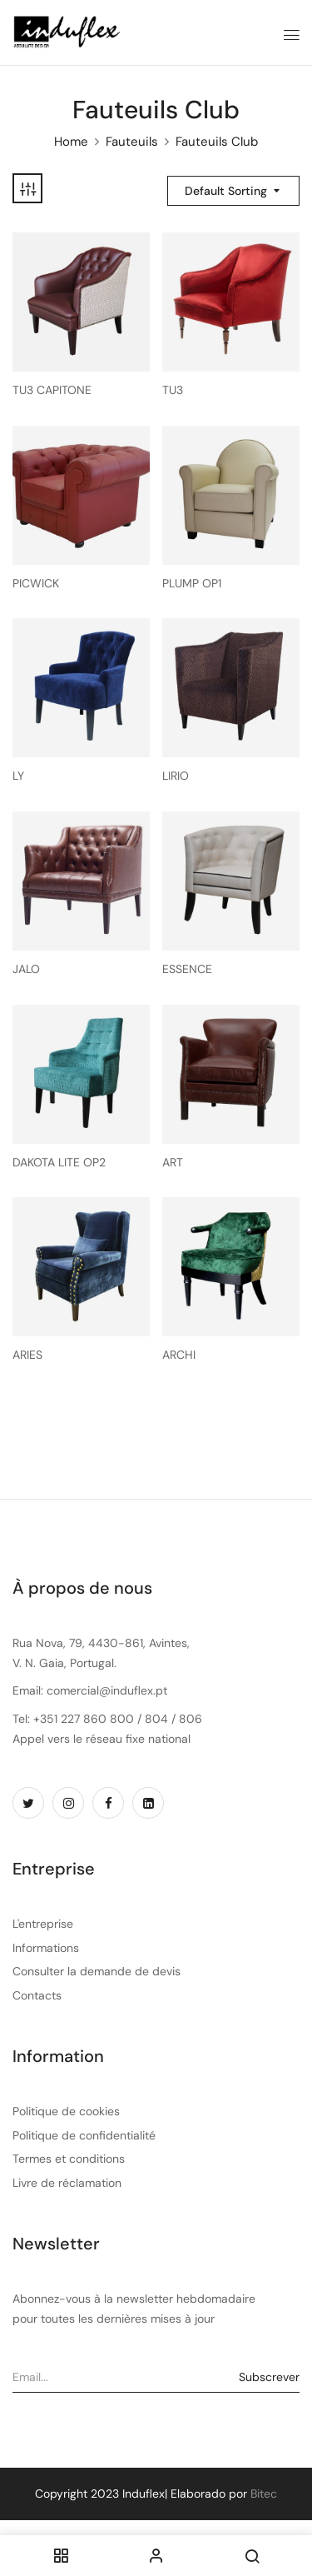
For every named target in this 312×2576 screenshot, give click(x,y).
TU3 (172, 390)
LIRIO (175, 776)
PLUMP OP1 (191, 584)
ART (172, 1163)
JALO (26, 969)
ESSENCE (187, 969)
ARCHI (179, 1355)
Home (71, 141)
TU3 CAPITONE (52, 390)
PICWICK (35, 584)
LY (18, 776)
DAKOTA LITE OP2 (59, 1163)
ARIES (27, 1355)
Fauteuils (132, 141)
